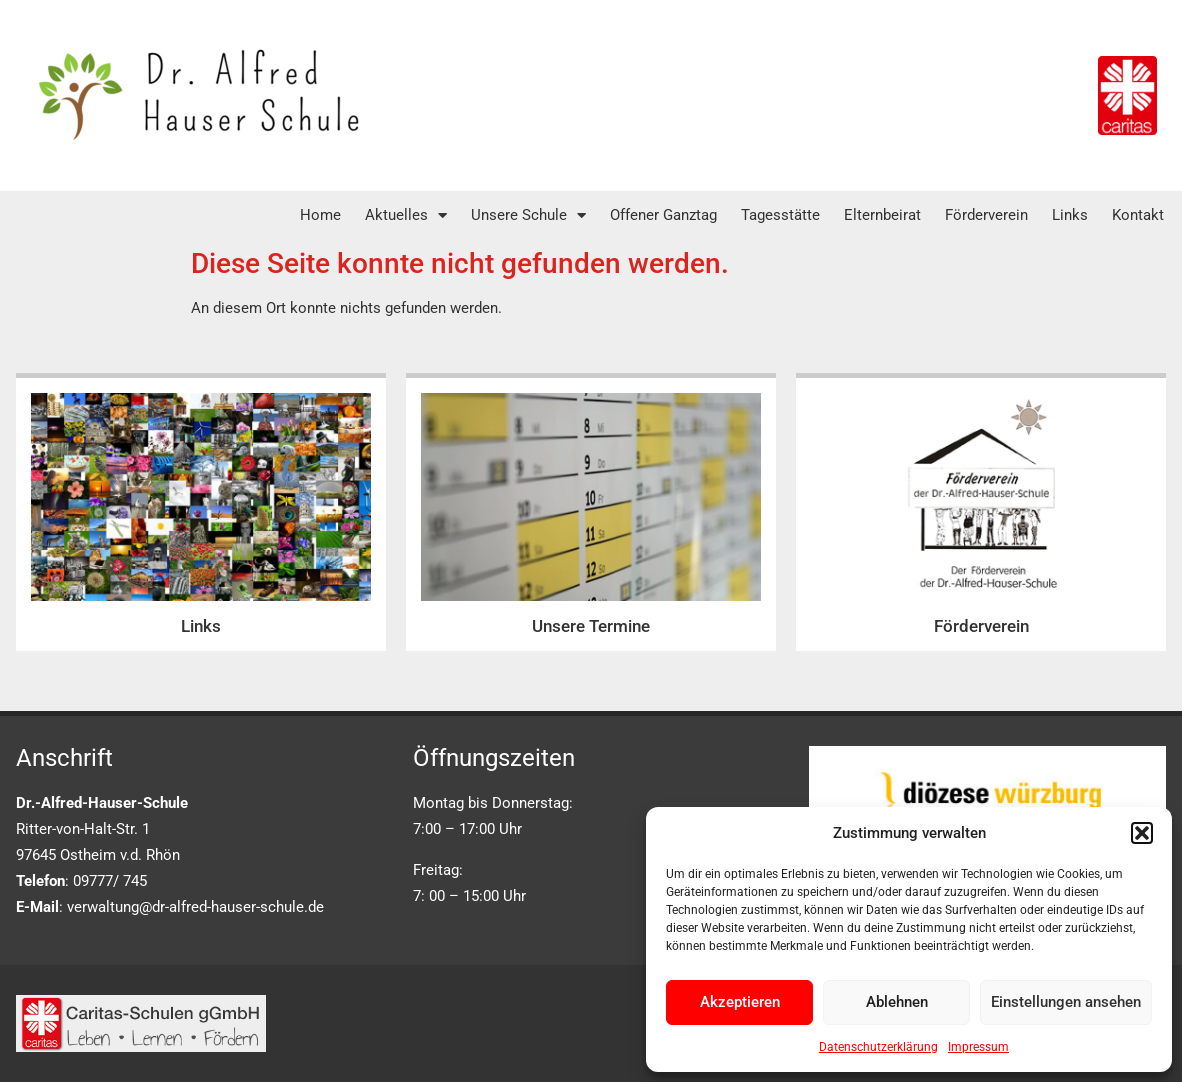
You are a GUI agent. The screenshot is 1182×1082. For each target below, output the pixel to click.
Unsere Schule (528, 215)
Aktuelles (406, 215)
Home (320, 215)
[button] (1142, 833)
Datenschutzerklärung (878, 1047)
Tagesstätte (780, 215)
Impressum (978, 1047)
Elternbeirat (882, 215)
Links (1070, 215)
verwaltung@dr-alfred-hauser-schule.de (195, 907)
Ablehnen (897, 1002)
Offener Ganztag (663, 215)
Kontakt (1138, 215)
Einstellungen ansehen (1066, 1002)
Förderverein (986, 215)
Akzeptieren (740, 1002)
